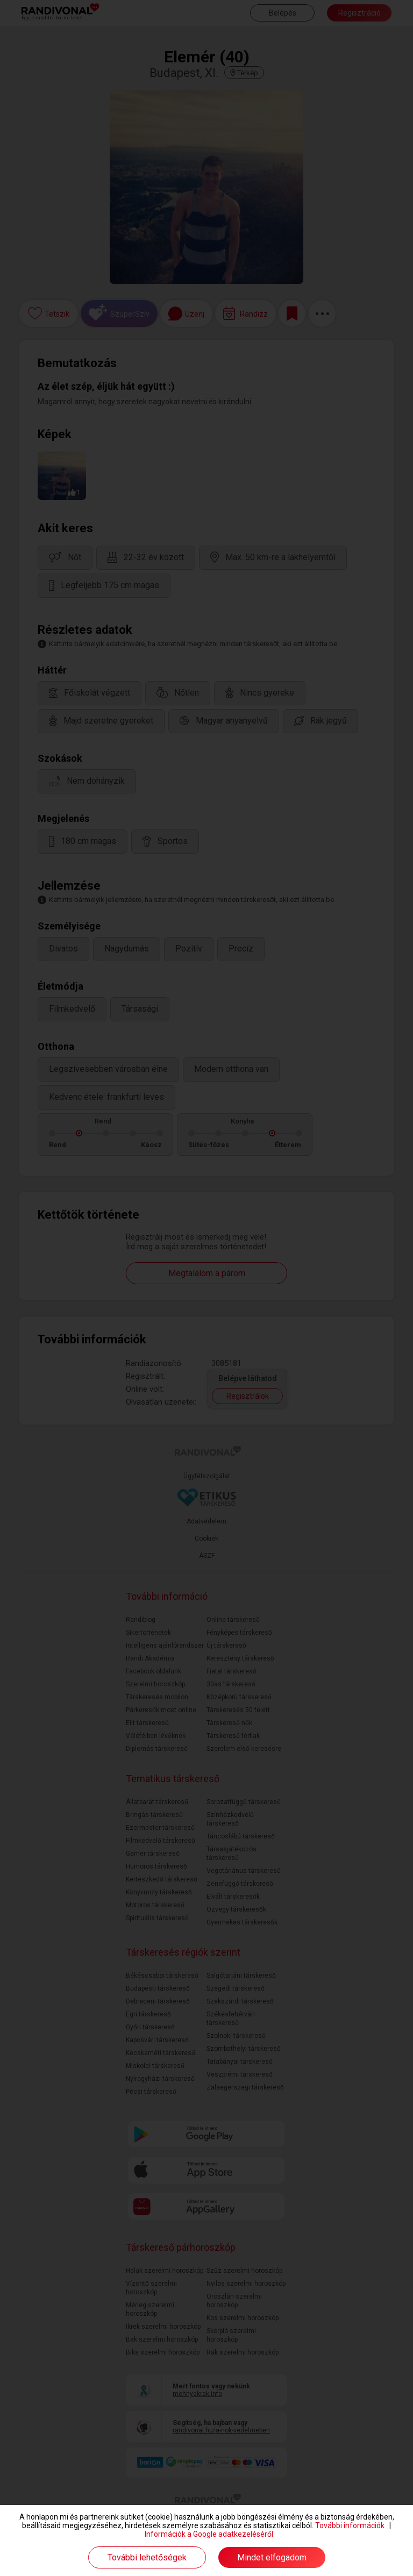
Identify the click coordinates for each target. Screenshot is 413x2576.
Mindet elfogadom (272, 2557)
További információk (349, 2525)
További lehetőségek (147, 2557)
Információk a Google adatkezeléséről (209, 2534)
